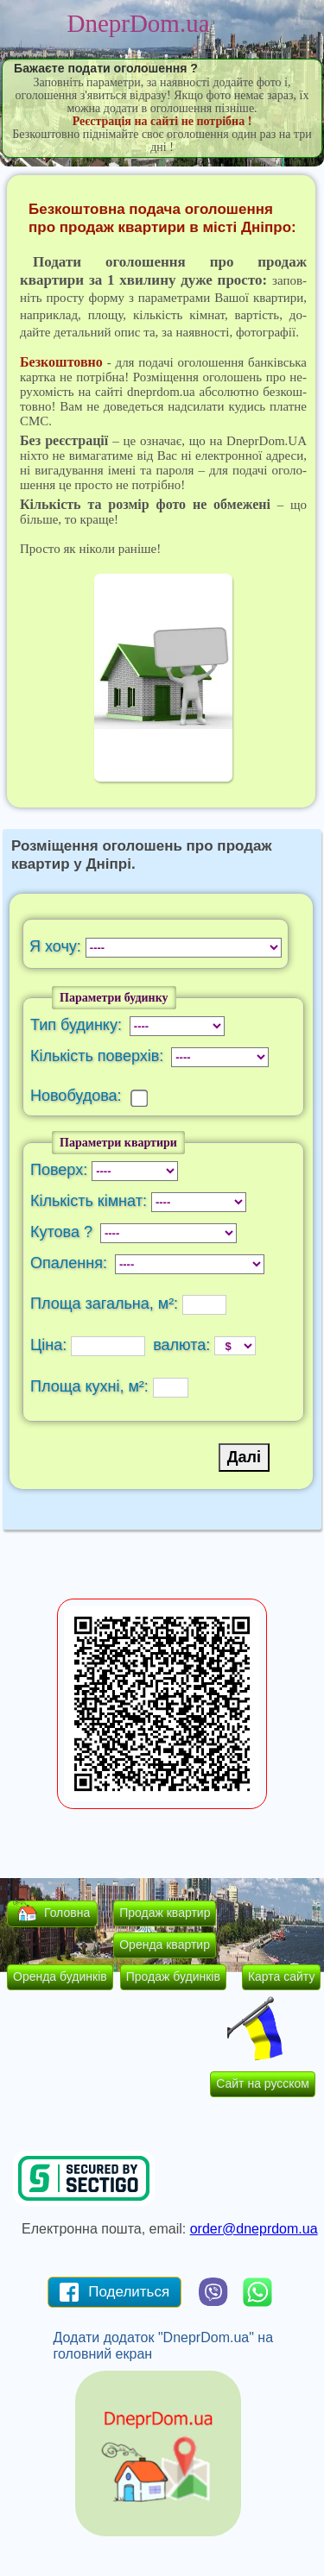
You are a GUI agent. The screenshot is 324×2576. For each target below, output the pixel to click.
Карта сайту (281, 1976)
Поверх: (61, 1169)
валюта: (181, 1345)
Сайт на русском (262, 2083)
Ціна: (50, 1345)
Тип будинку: (78, 1025)
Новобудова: (80, 1095)
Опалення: (70, 1263)
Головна (67, 1912)
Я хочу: (57, 946)
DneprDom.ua (138, 23)
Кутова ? (63, 1232)
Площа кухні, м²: (91, 1386)
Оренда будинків (60, 1976)
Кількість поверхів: (99, 1056)
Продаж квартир (164, 1912)
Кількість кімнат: (90, 1200)
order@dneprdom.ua (254, 2228)
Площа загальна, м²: (106, 1303)
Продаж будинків (173, 1976)
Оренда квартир (164, 1944)
